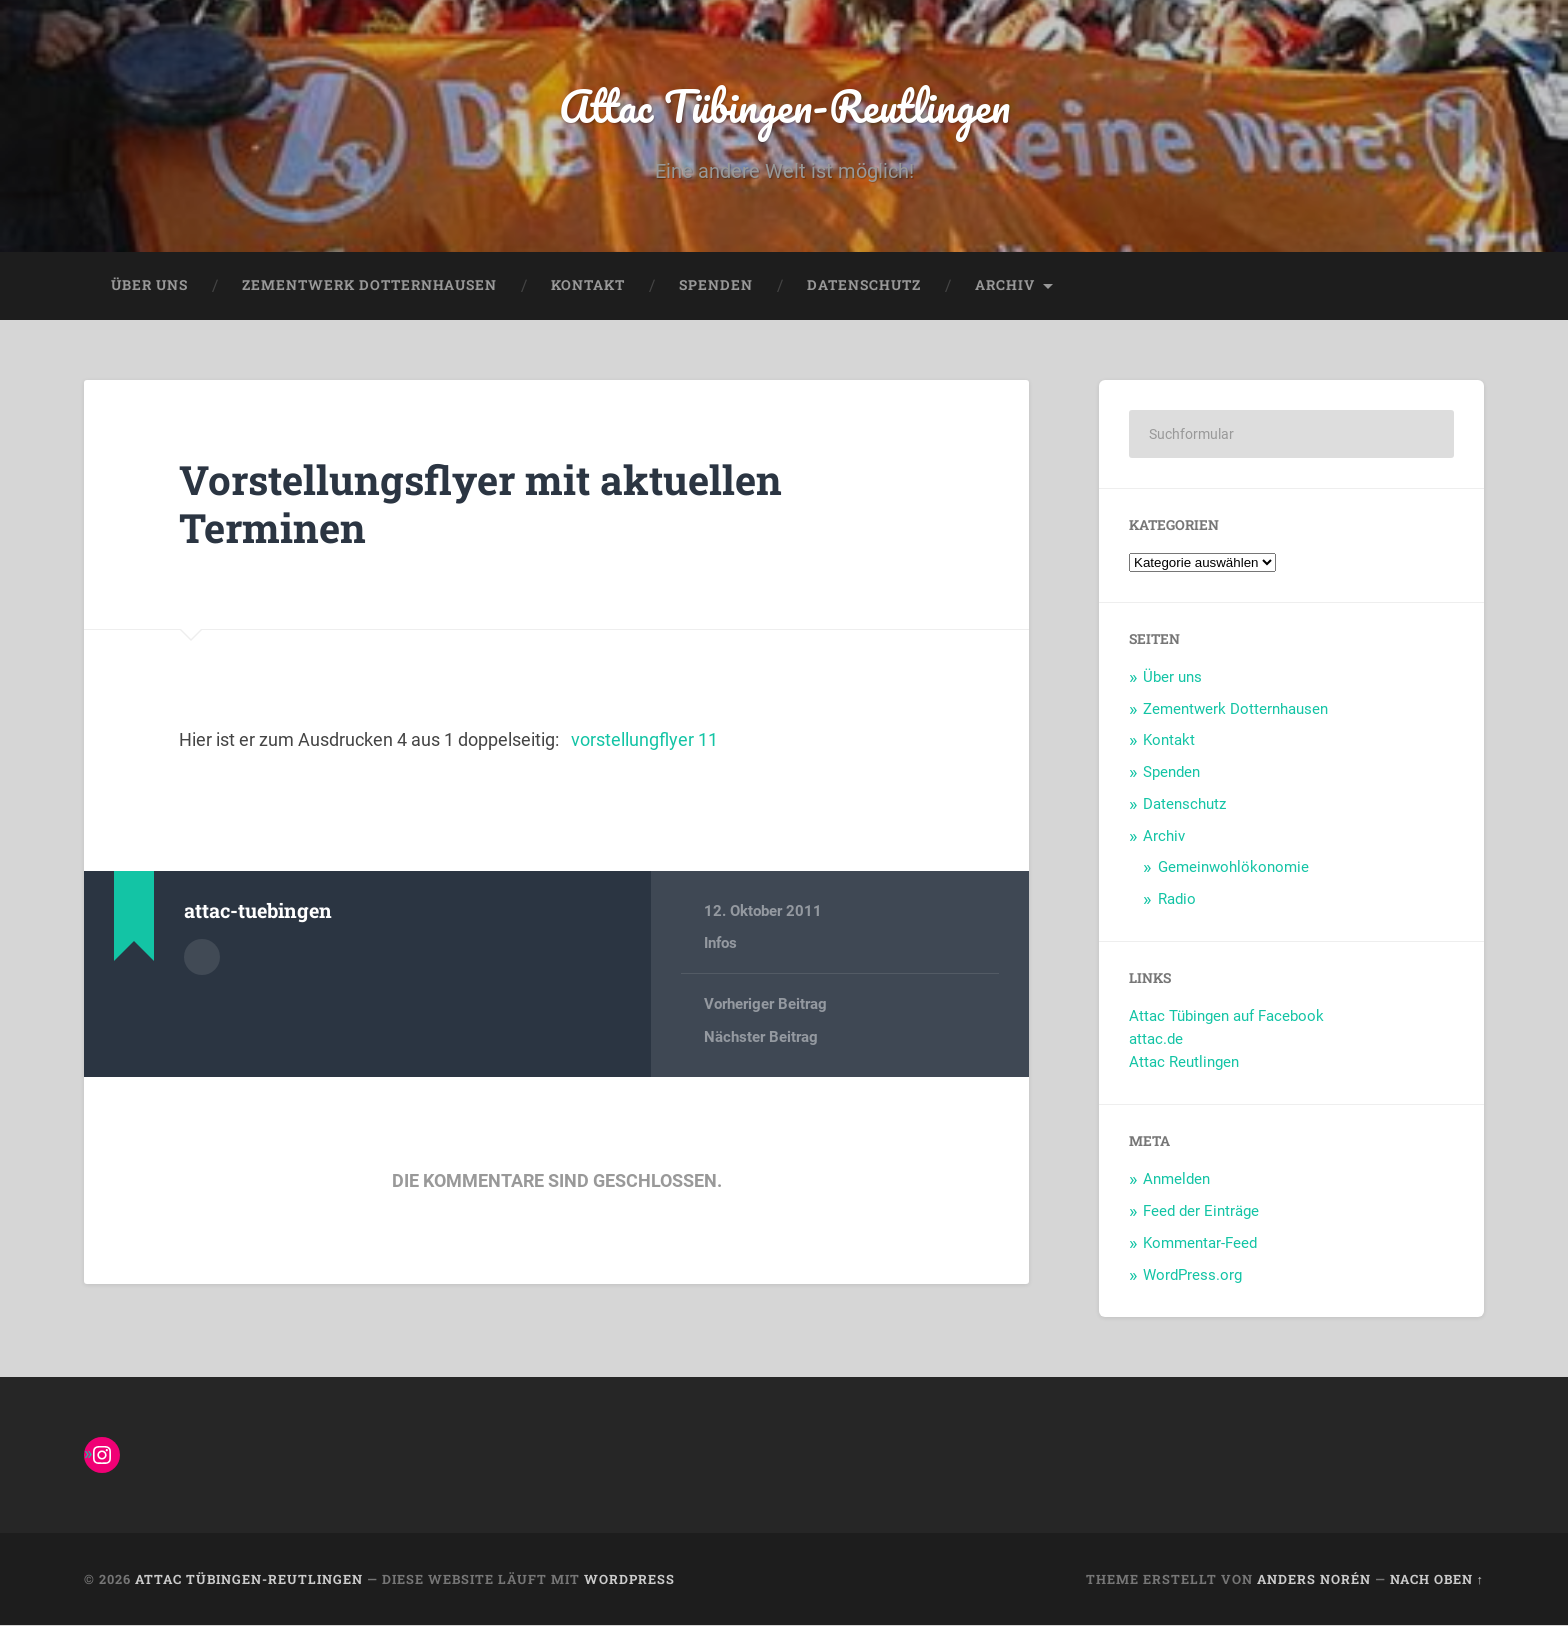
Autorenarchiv (202, 957)
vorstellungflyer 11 (644, 740)
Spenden (716, 286)
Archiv (1005, 286)
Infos (720, 944)
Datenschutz (864, 286)
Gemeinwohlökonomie (1233, 868)
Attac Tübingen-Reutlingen (784, 105)
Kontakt (588, 286)
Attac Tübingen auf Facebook (1226, 1017)
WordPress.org (1192, 1275)
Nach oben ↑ (1437, 1579)
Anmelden (1176, 1180)
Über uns (149, 286)
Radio (1177, 899)
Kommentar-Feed (1200, 1243)
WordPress (629, 1579)
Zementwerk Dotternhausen (369, 286)
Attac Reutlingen (1184, 1063)
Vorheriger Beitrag (765, 1005)
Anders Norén (1314, 1579)
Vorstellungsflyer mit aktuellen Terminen (483, 504)
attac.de (1156, 1040)
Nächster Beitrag (761, 1037)
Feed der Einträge (1201, 1212)
